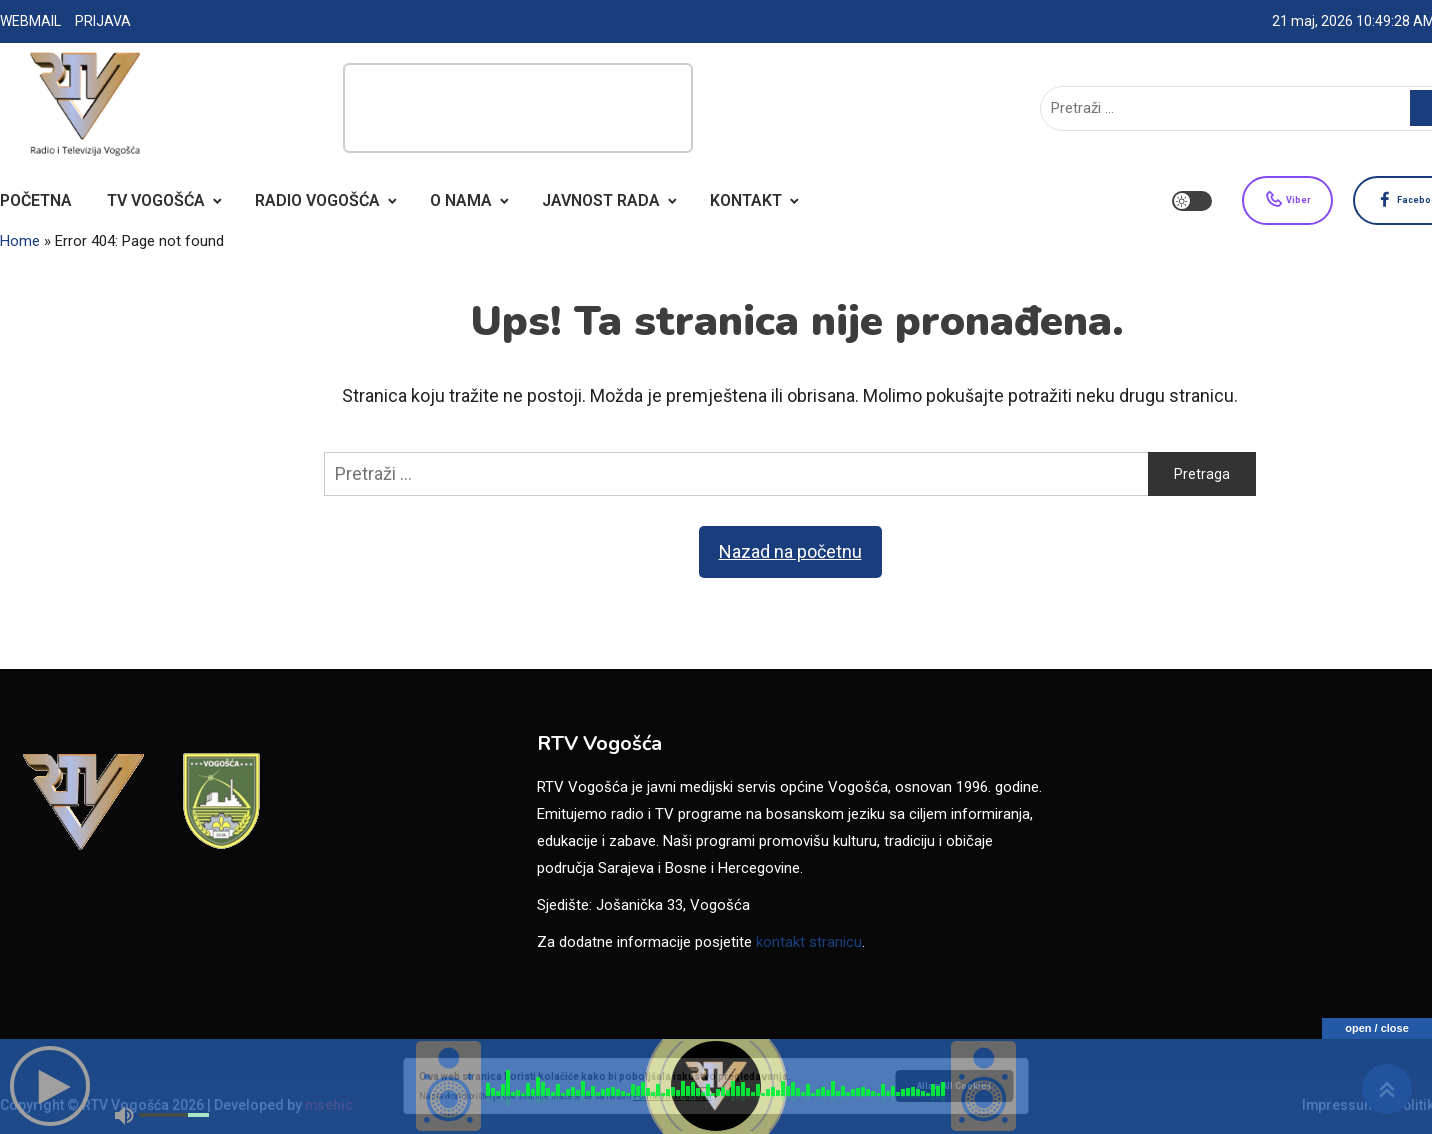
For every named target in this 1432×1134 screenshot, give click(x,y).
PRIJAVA (103, 21)
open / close (1377, 1028)
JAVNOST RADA (601, 200)
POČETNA (36, 200)
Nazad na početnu (790, 551)
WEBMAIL (30, 21)
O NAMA (461, 200)
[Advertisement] (518, 108)
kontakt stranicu (809, 942)
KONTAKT (746, 200)
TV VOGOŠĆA (156, 200)
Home (20, 241)
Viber (1239, 201)
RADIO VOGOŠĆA (317, 200)
